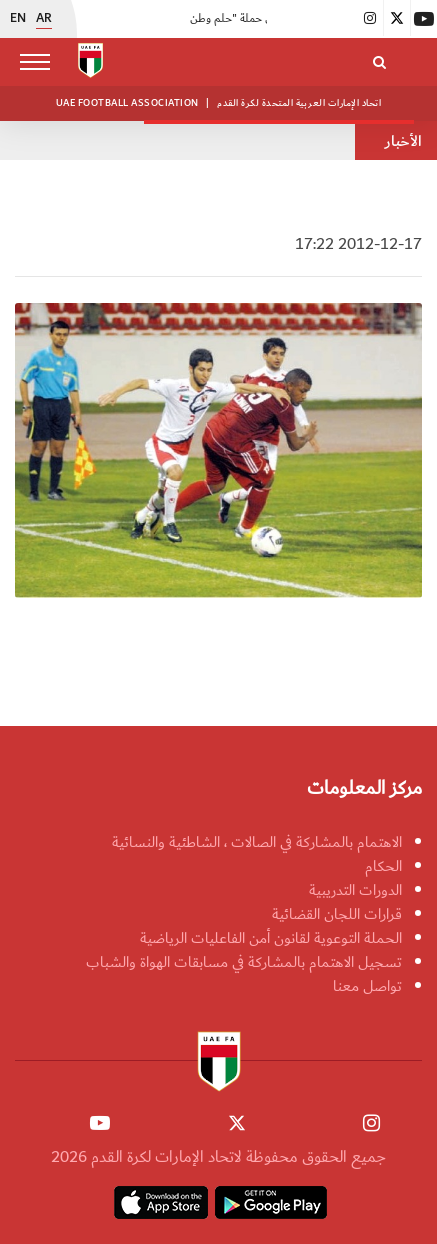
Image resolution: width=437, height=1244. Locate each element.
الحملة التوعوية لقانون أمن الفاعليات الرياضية (271, 938)
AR (44, 19)
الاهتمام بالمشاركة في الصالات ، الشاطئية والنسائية (257, 842)
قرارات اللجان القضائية (337, 914)
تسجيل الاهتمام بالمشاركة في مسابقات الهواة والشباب (244, 962)
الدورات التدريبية (355, 890)
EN (18, 19)
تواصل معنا (367, 986)
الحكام (383, 866)
